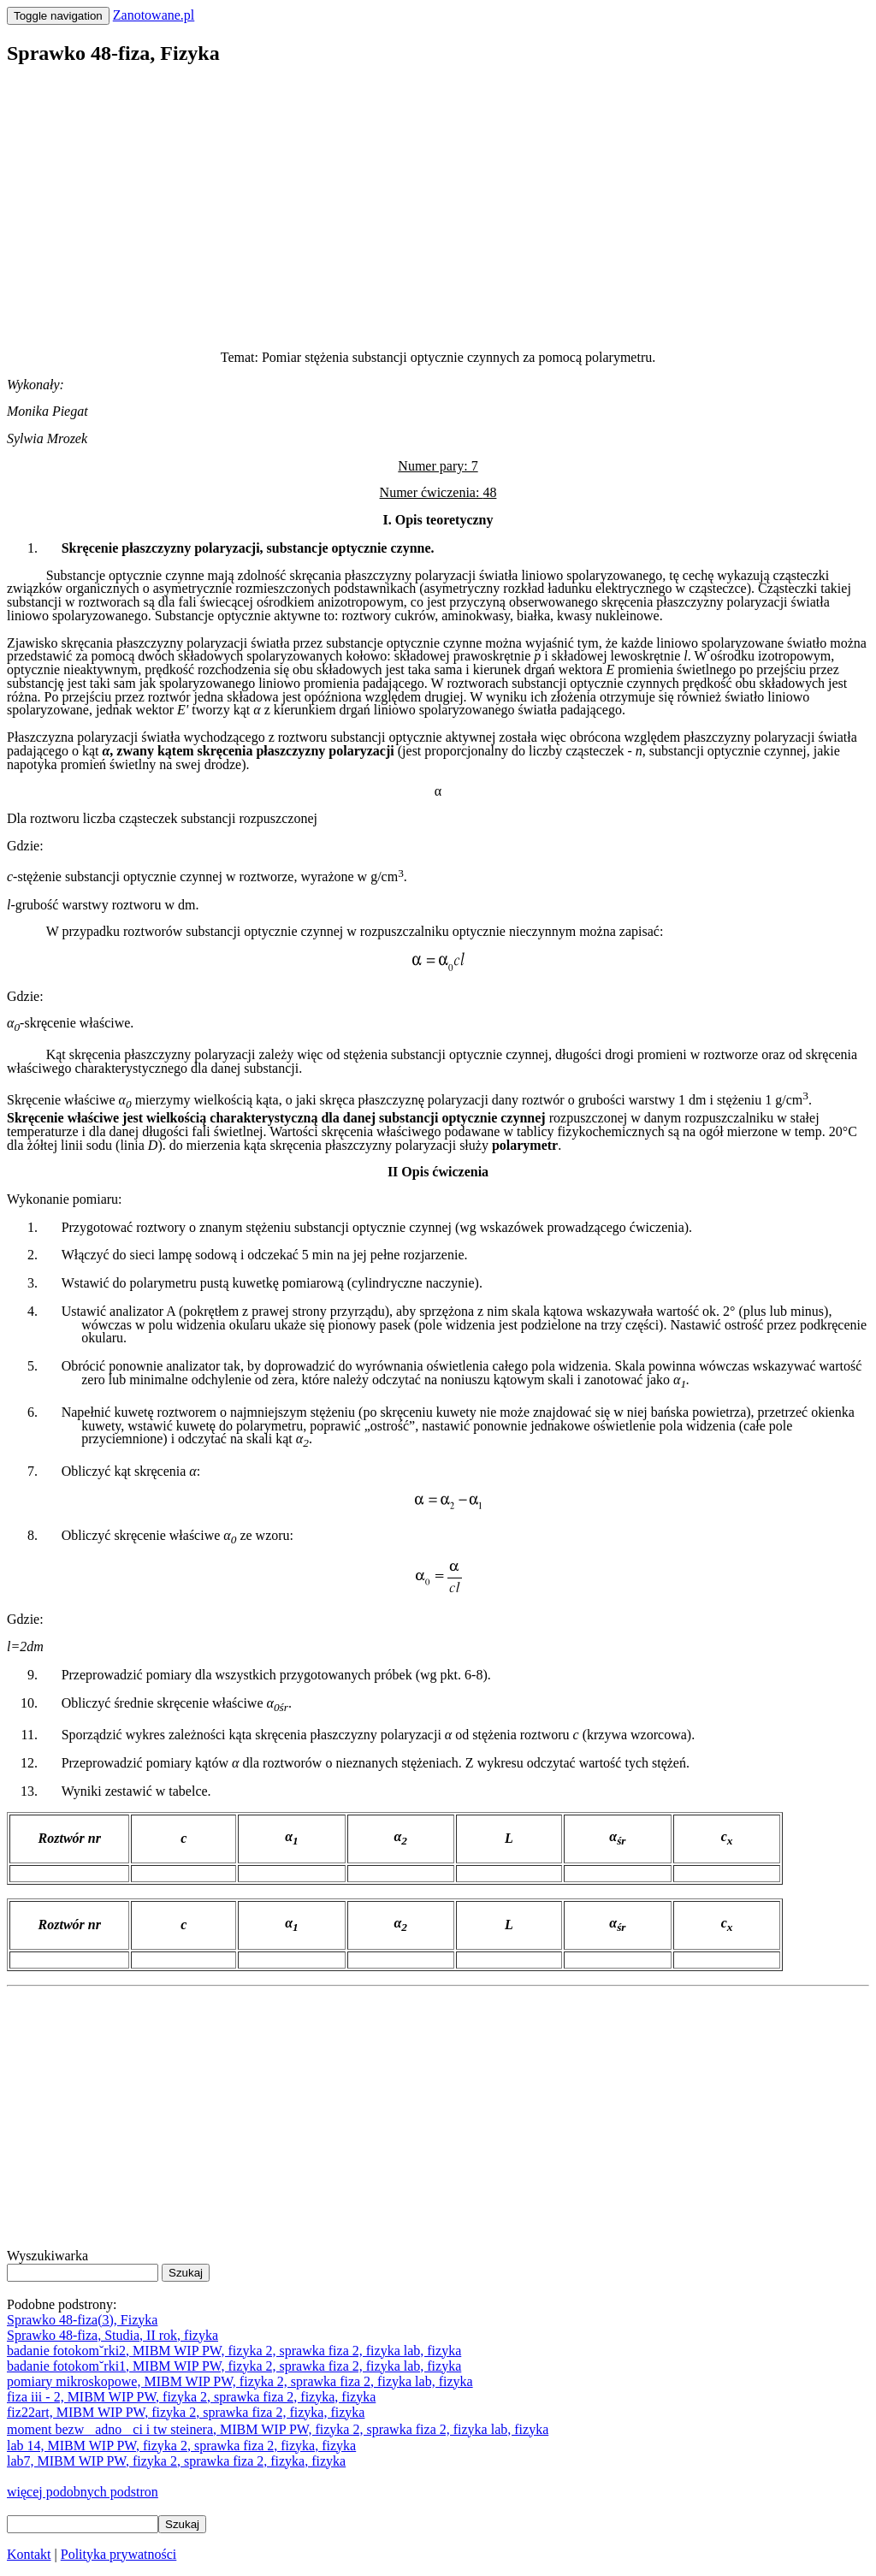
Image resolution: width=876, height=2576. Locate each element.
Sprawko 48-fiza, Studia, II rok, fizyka (112, 2335)
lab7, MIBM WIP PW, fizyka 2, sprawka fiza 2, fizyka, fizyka (176, 2461)
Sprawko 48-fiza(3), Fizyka (82, 2319)
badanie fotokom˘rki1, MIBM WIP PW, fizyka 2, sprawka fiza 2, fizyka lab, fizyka (234, 2366)
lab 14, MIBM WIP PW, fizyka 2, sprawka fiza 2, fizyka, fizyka (181, 2445)
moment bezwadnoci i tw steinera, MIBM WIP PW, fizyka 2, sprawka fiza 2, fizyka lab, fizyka (277, 2429)
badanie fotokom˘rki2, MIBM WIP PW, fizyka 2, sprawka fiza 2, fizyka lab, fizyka (234, 2350)
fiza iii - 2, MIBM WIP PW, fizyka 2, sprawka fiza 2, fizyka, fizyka (191, 2396)
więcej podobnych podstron (82, 2491)
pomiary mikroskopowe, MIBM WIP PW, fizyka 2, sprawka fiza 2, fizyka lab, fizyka (240, 2381)
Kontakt (29, 2554)
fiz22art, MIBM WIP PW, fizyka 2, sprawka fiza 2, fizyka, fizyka (185, 2412)
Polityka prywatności (119, 2554)
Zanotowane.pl (154, 15)
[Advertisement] (438, 202)
